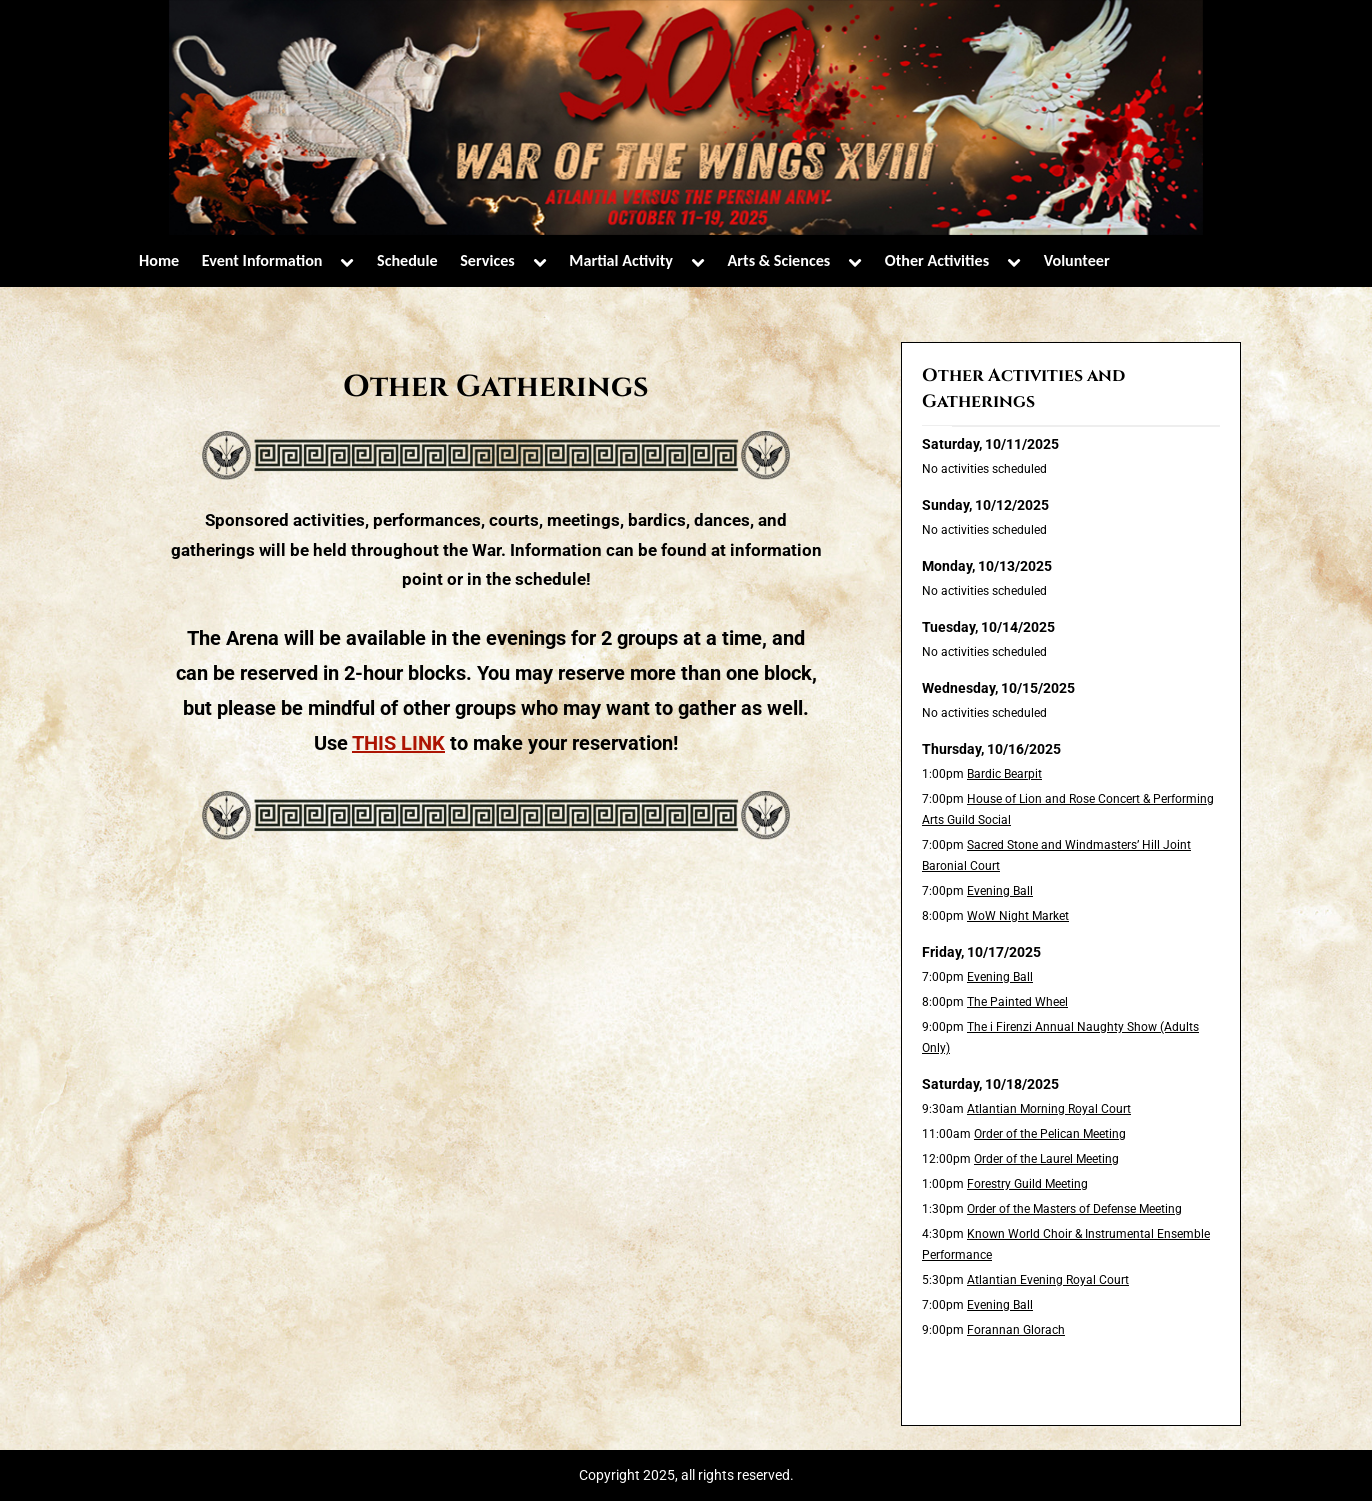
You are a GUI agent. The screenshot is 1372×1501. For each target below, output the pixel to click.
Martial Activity (621, 260)
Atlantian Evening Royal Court (1048, 1280)
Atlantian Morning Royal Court (1049, 1109)
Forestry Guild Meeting (1027, 1184)
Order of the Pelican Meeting (1050, 1134)
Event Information (262, 260)
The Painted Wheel (1017, 1002)
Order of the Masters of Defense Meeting (1074, 1209)
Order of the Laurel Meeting (1046, 1159)
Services (487, 260)
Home (159, 260)
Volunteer (1077, 260)
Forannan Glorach (1016, 1330)
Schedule (407, 260)
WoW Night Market (1018, 916)
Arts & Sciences (779, 260)
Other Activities (937, 260)
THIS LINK (398, 743)
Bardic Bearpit (1004, 774)
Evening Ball (1000, 891)
